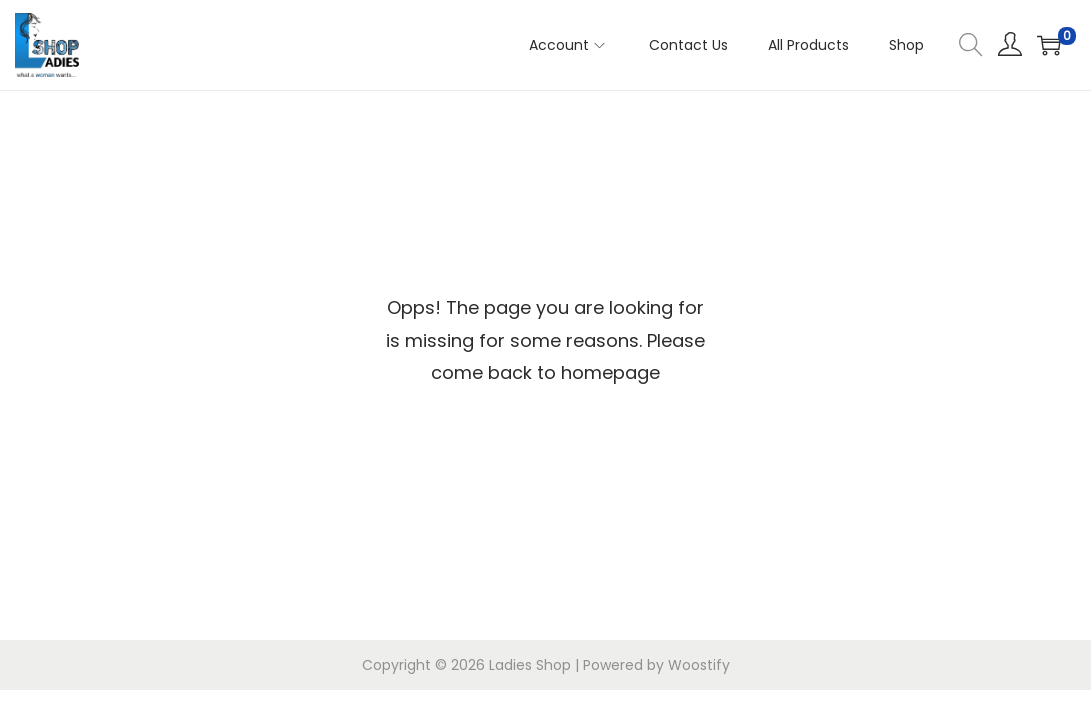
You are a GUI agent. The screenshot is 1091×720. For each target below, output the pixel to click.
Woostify (699, 665)
